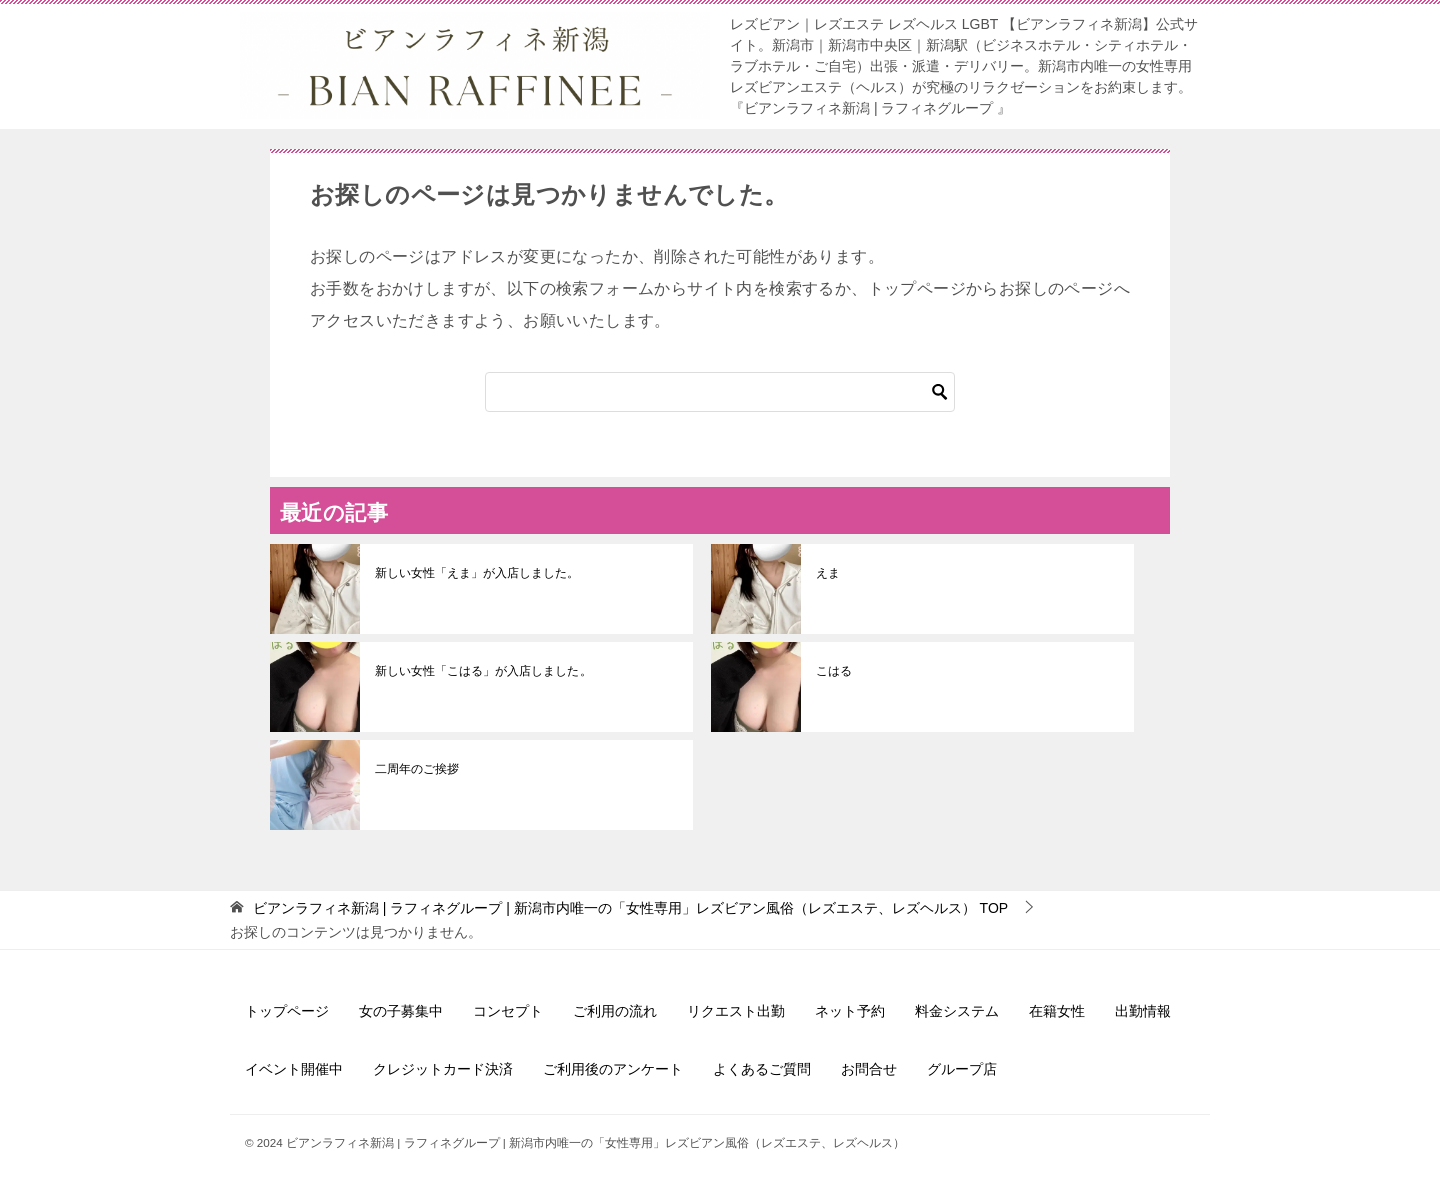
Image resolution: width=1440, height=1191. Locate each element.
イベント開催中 (294, 1069)
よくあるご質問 (762, 1069)
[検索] (720, 392)
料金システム (957, 1011)
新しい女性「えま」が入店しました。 (477, 573)
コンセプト (508, 1011)
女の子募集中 (401, 1011)
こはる (834, 671)
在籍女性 (1057, 1011)
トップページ (287, 1011)
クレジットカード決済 (443, 1069)
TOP (630, 908)
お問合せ (869, 1069)
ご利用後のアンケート (613, 1069)
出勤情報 (1143, 1011)
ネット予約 (850, 1011)
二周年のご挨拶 (417, 769)
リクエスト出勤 (736, 1011)
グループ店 (962, 1069)
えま (828, 573)
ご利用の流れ (615, 1011)
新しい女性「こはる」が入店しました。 (483, 671)
